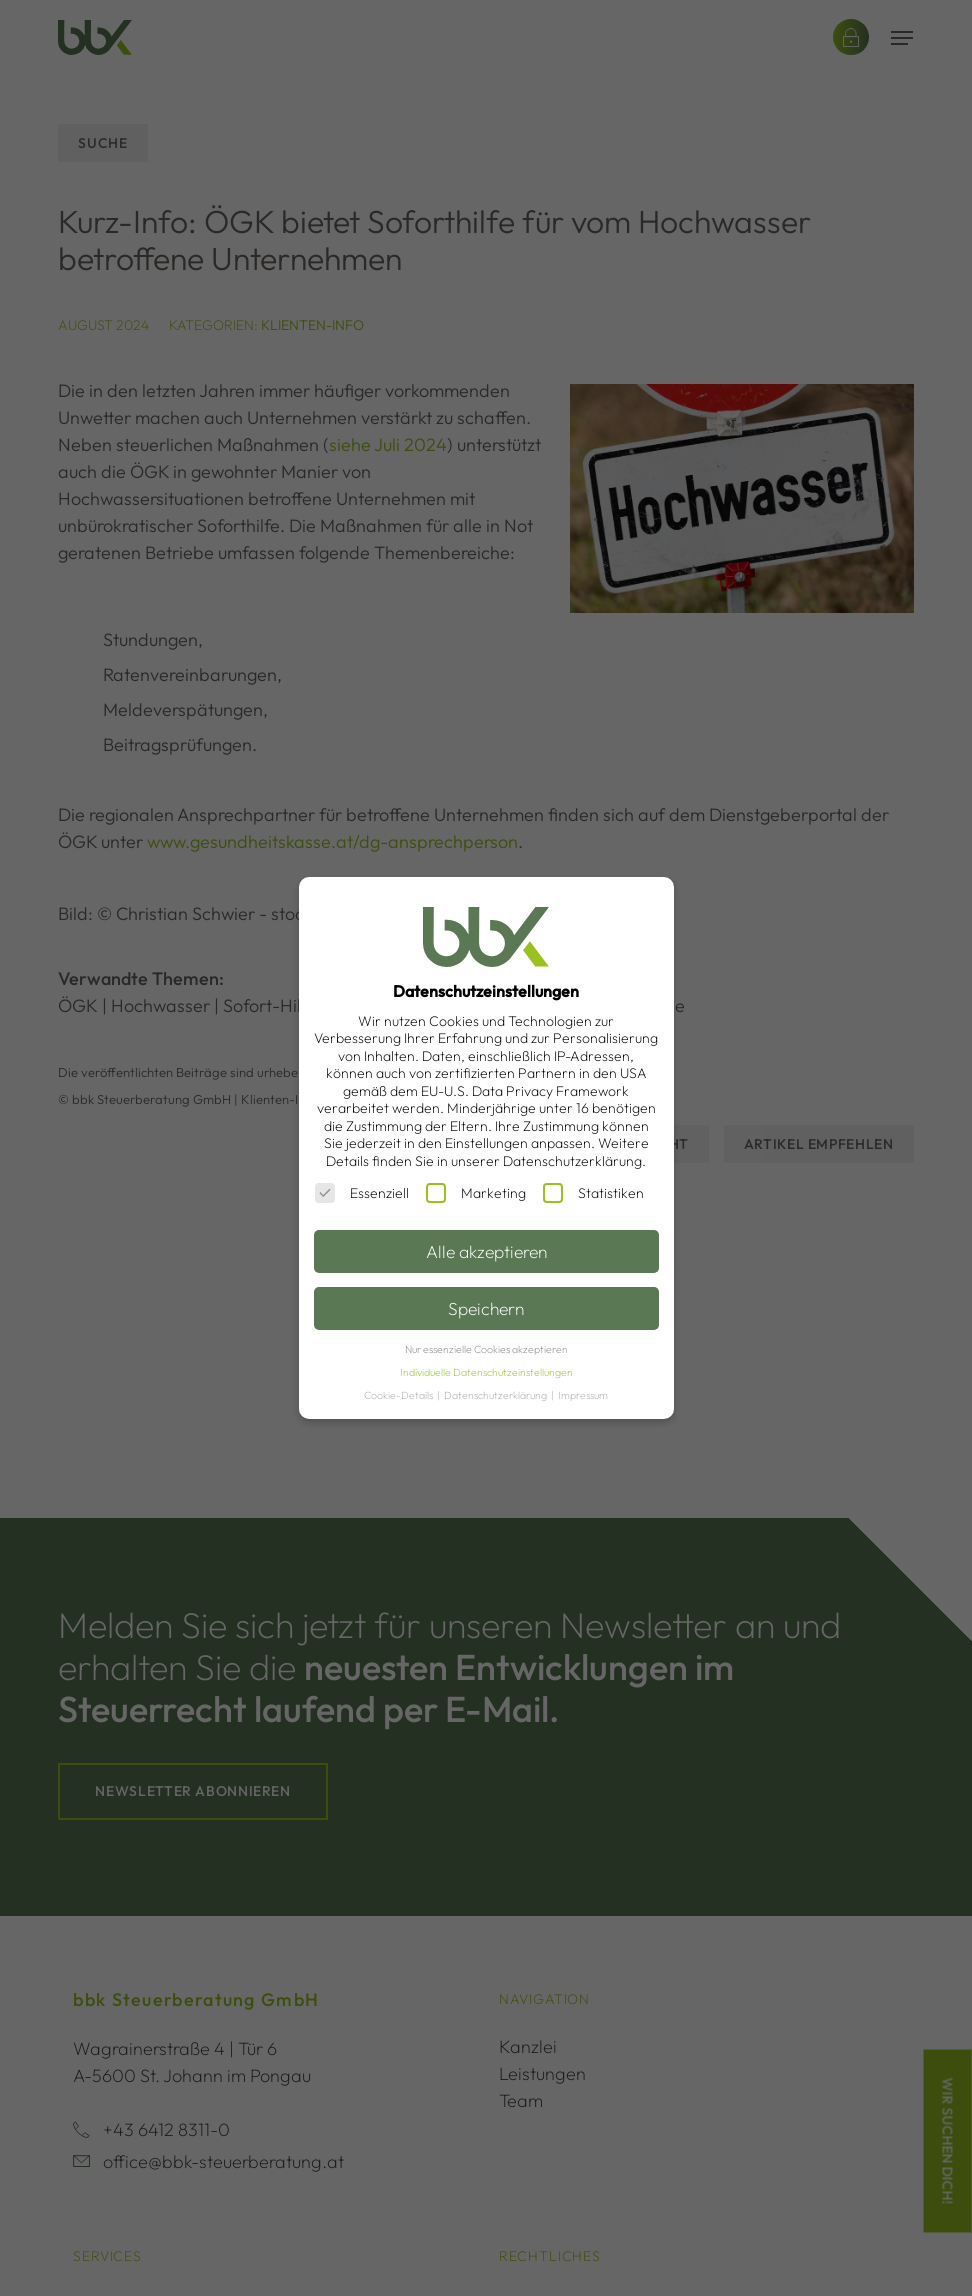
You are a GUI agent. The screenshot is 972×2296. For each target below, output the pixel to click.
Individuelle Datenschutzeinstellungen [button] (486, 1372)
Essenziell (362, 1193)
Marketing (476, 1193)
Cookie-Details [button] (399, 1395)
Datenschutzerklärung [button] (496, 1395)
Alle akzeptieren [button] (486, 1251)
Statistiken (593, 1193)
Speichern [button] (486, 1308)
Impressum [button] (583, 1395)
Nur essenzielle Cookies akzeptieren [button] (486, 1349)
